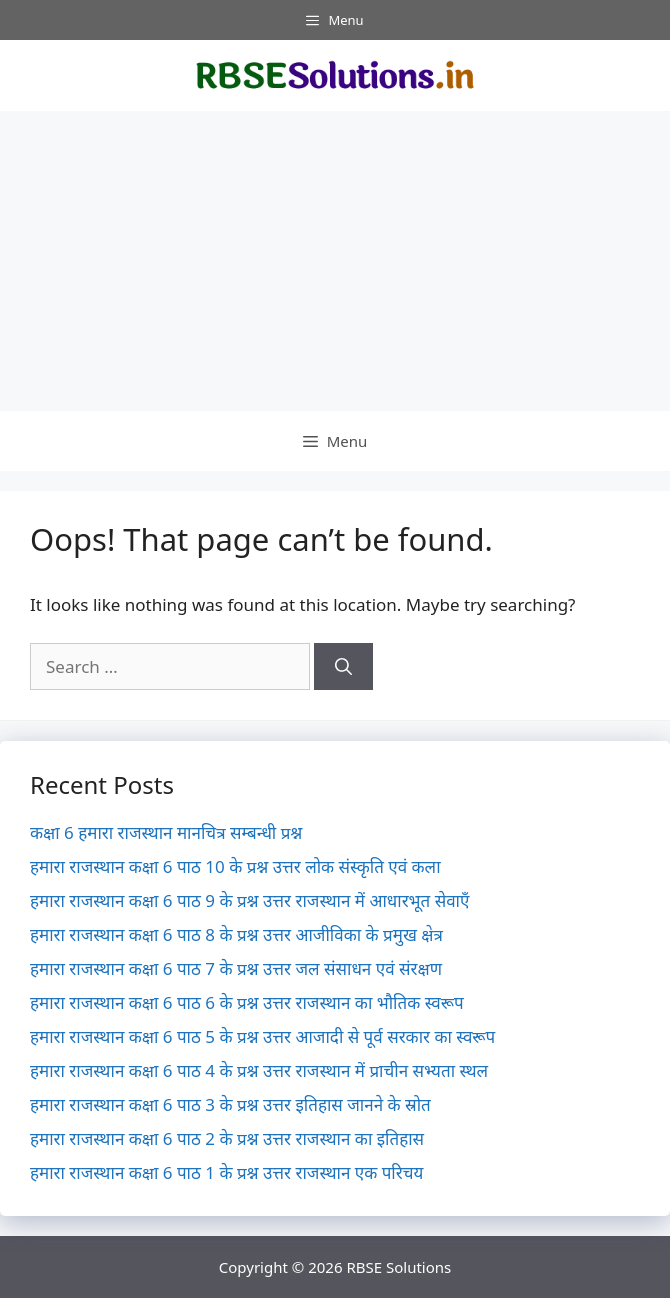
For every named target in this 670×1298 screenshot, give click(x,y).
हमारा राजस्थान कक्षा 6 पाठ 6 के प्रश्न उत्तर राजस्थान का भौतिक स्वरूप (247, 1002)
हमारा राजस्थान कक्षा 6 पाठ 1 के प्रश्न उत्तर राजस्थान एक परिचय (226, 1172)
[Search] (343, 667)
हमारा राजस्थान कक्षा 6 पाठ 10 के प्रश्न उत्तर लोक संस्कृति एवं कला (235, 866)
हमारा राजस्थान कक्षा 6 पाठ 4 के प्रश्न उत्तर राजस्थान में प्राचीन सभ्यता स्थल (259, 1070)
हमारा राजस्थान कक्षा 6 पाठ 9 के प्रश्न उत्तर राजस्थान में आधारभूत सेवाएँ (249, 900)
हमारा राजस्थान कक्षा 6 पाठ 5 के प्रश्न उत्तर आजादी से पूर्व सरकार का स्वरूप (262, 1036)
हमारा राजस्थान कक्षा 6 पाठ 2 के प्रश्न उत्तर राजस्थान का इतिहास (227, 1138)
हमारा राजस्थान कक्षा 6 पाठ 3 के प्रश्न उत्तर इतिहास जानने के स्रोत (230, 1104)
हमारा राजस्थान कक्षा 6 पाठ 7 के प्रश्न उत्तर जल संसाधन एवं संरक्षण (236, 968)
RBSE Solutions (398, 1267)
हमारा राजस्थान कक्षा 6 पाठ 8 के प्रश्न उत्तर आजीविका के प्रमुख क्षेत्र (236, 934)
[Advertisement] (335, 261)
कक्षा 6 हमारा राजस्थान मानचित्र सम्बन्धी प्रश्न (166, 832)
